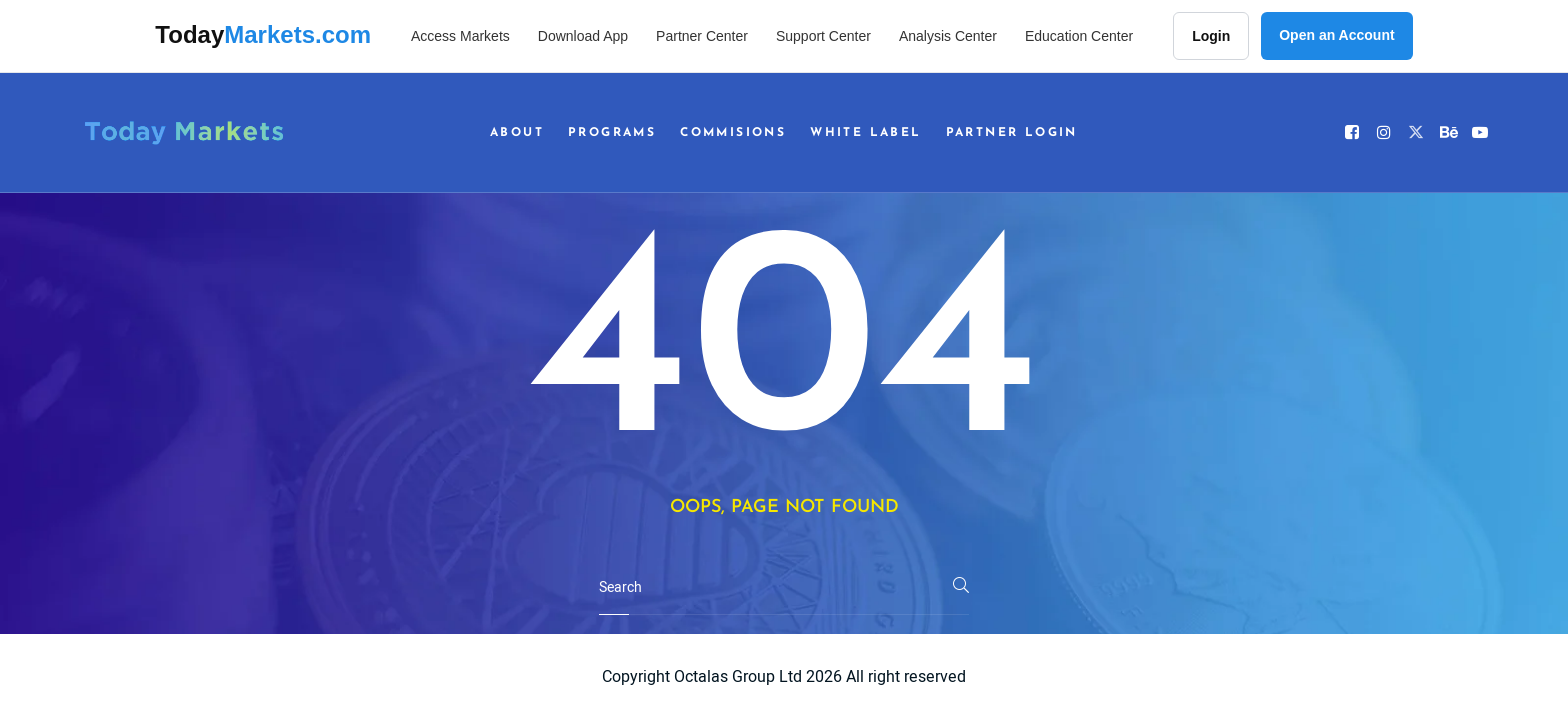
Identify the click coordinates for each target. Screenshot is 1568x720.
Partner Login (1012, 133)
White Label (865, 133)
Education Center (1079, 36)
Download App (583, 36)
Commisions (733, 133)
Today (263, 34)
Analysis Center (948, 36)
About (517, 133)
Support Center (823, 36)
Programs (612, 133)
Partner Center (702, 36)
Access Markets (460, 36)
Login (1211, 36)
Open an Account (1336, 35)
